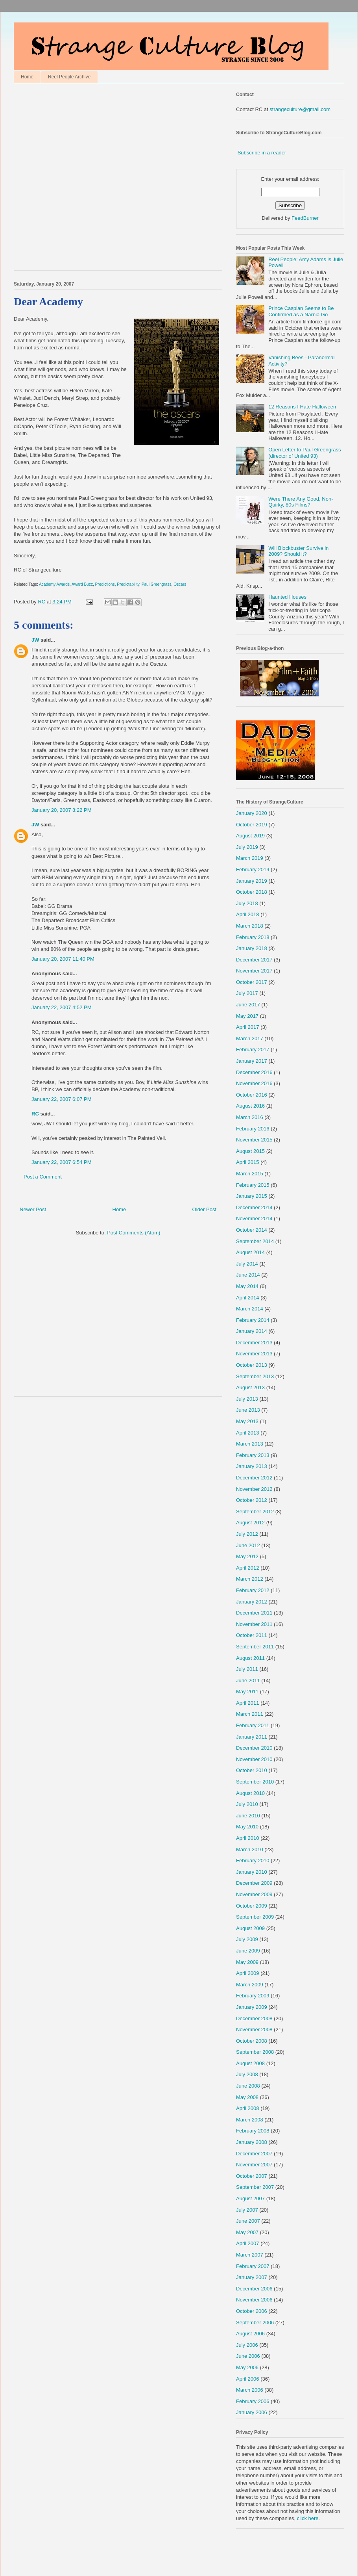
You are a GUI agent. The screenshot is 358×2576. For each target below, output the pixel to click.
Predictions (105, 584)
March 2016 (249, 1117)
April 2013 (247, 1433)
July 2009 (247, 1939)
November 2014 (254, 1218)
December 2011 (254, 1613)
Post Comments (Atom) (133, 1233)
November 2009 (254, 1894)
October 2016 (251, 1095)
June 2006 (248, 2356)
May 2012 (247, 1556)
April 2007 (247, 2243)
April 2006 (247, 2379)
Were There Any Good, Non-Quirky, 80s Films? (300, 502)
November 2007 (254, 2165)
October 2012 (251, 1500)
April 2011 (247, 1703)
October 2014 (251, 1230)
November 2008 (254, 2029)
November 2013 (254, 1354)
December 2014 (254, 1207)
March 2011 (249, 1714)
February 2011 (252, 1725)
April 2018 (247, 914)
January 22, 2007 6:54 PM (61, 1162)
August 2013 (250, 1387)
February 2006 (252, 2401)
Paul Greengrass (157, 584)
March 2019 (249, 858)
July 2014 (247, 1264)
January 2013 (251, 1466)
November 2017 (254, 971)
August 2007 (250, 2198)
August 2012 (250, 1523)
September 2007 (255, 2187)
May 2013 (247, 1421)
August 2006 (250, 2334)
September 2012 (255, 1511)
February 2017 (252, 1049)
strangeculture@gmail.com (299, 109)
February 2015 (252, 1185)
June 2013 (248, 1410)
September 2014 (255, 1241)
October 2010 (251, 1770)
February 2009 (252, 1996)
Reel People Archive (69, 77)
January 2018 (251, 948)
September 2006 (255, 2322)
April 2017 (247, 1027)
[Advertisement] (83, 178)
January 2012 (251, 1602)
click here (308, 2518)
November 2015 (254, 1140)
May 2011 (247, 1691)
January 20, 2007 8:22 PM (61, 810)
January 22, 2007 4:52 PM (61, 1007)
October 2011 (251, 1635)
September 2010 (255, 1782)
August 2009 (250, 1928)
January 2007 (251, 2277)
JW (35, 640)
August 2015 (250, 1151)
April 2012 (247, 1568)
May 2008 (247, 2097)
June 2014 (248, 1275)
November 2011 (254, 1624)
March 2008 (249, 2120)
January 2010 (251, 1872)
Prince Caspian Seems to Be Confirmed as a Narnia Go (301, 311)
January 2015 (251, 1196)
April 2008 (247, 2108)
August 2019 (250, 836)
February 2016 (252, 1129)
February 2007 (252, 2266)
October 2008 (251, 2041)
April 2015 (247, 1162)
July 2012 (247, 1534)
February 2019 (252, 869)
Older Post (204, 1209)
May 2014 (247, 1286)
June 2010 (248, 1816)
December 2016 (254, 1072)
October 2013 (251, 1365)
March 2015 (249, 1174)
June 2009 (248, 1951)
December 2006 (254, 2289)
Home (27, 77)
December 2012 (254, 1478)
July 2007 (247, 2210)
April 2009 (247, 1973)
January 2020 (251, 813)
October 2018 (251, 892)
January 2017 (251, 1061)
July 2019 (247, 847)
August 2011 (250, 1658)
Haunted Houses (287, 597)
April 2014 (247, 1298)
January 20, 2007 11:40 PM (62, 959)
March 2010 (249, 1849)
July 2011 (247, 1669)
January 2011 (251, 1737)
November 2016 (254, 1083)
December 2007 (254, 2154)
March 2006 (249, 2390)
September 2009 (255, 1917)
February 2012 (252, 1590)
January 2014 (251, 1331)
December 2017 (254, 960)
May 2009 (247, 1962)
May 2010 (247, 1827)
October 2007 (251, 2176)
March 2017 (249, 1038)
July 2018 (247, 903)
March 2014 (249, 1309)
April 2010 (247, 1838)
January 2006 (251, 2412)
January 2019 (251, 881)
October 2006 (251, 2311)
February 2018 (252, 937)
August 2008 (250, 2063)
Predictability (128, 584)
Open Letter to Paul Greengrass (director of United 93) (304, 453)
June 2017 (248, 1005)
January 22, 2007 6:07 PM (61, 1099)
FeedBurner (305, 218)
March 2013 (249, 1444)
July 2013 (247, 1399)
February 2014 (252, 1320)
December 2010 (254, 1748)
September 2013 (255, 1376)
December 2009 (254, 1883)
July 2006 (247, 2345)
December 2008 (254, 2018)
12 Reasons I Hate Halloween (302, 407)
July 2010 (247, 1804)
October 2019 (251, 825)
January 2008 (251, 2142)
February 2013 (252, 1455)
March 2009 (249, 1985)
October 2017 (251, 982)
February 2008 (252, 2131)
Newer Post (33, 1209)
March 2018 (249, 926)
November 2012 (254, 1489)
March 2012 (249, 1579)
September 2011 (255, 1647)
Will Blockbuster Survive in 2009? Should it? (298, 551)
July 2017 (247, 993)
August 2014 (250, 1252)
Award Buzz (82, 584)
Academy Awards (54, 584)
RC (35, 1114)
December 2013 (254, 1343)
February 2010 (252, 1860)
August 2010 (250, 1793)
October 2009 (251, 1906)
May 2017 (247, 1016)
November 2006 (254, 2300)
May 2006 (247, 2367)
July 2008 (247, 2074)
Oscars (179, 584)
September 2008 (255, 2052)
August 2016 (250, 1106)
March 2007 (249, 2255)
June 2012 (248, 1545)
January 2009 (251, 2007)
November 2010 (254, 1759)
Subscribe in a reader (262, 153)
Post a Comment (43, 1177)
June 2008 (248, 2086)
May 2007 (247, 2232)
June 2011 (248, 1680)
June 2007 (248, 2221)
